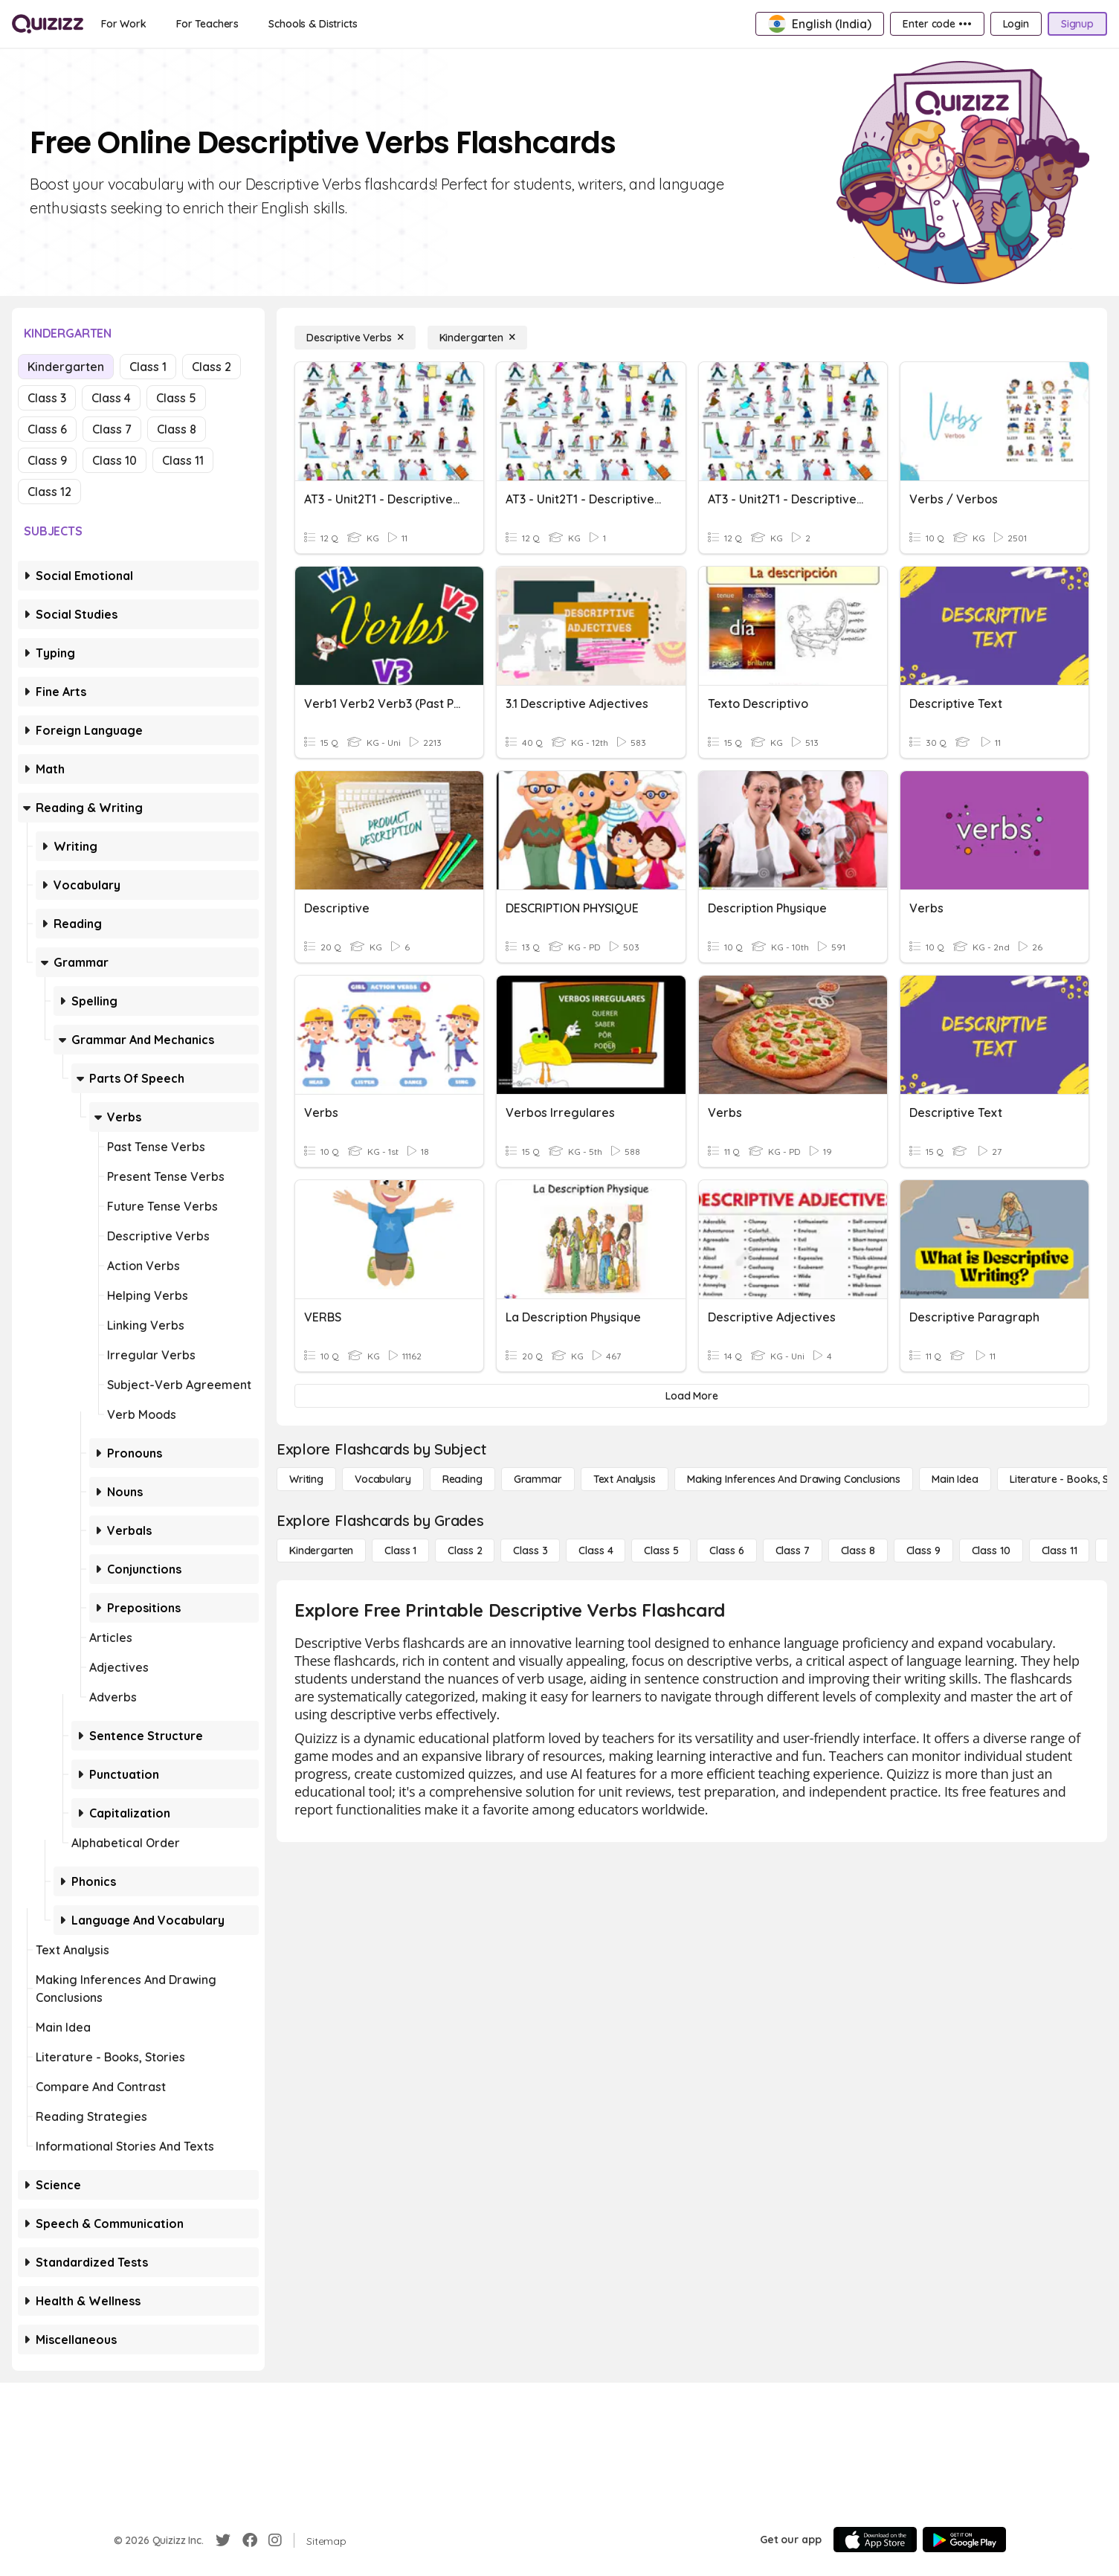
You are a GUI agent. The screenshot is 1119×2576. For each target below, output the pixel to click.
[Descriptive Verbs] (355, 338)
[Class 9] (923, 1550)
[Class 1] (400, 1550)
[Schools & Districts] (313, 24)
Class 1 (148, 366)
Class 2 (211, 366)
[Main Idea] (955, 1479)
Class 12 (49, 491)
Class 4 (111, 397)
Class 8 (176, 429)
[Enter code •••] (937, 24)
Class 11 (183, 460)
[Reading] (462, 1479)
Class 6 (47, 429)
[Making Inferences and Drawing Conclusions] (793, 1479)
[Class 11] (1059, 1550)
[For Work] (123, 24)
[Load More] (691, 1396)
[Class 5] (661, 1550)
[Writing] (306, 1479)
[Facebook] (249, 2540)
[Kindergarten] (477, 338)
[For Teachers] (207, 24)
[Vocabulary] (383, 1479)
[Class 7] (792, 1550)
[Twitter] (223, 2540)
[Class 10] (991, 1550)
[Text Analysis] (624, 1479)
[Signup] (1077, 24)
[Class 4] (595, 1550)
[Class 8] (858, 1550)
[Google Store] (964, 2539)
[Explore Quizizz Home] (47, 23)
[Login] (1016, 24)
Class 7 (112, 429)
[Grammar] (538, 1479)
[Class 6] (726, 1550)
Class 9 (47, 460)
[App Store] (875, 2539)
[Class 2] (464, 1550)
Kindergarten (66, 366)
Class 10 (114, 460)
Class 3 (47, 397)
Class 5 (176, 397)
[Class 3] (530, 1550)
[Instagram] (275, 2540)
